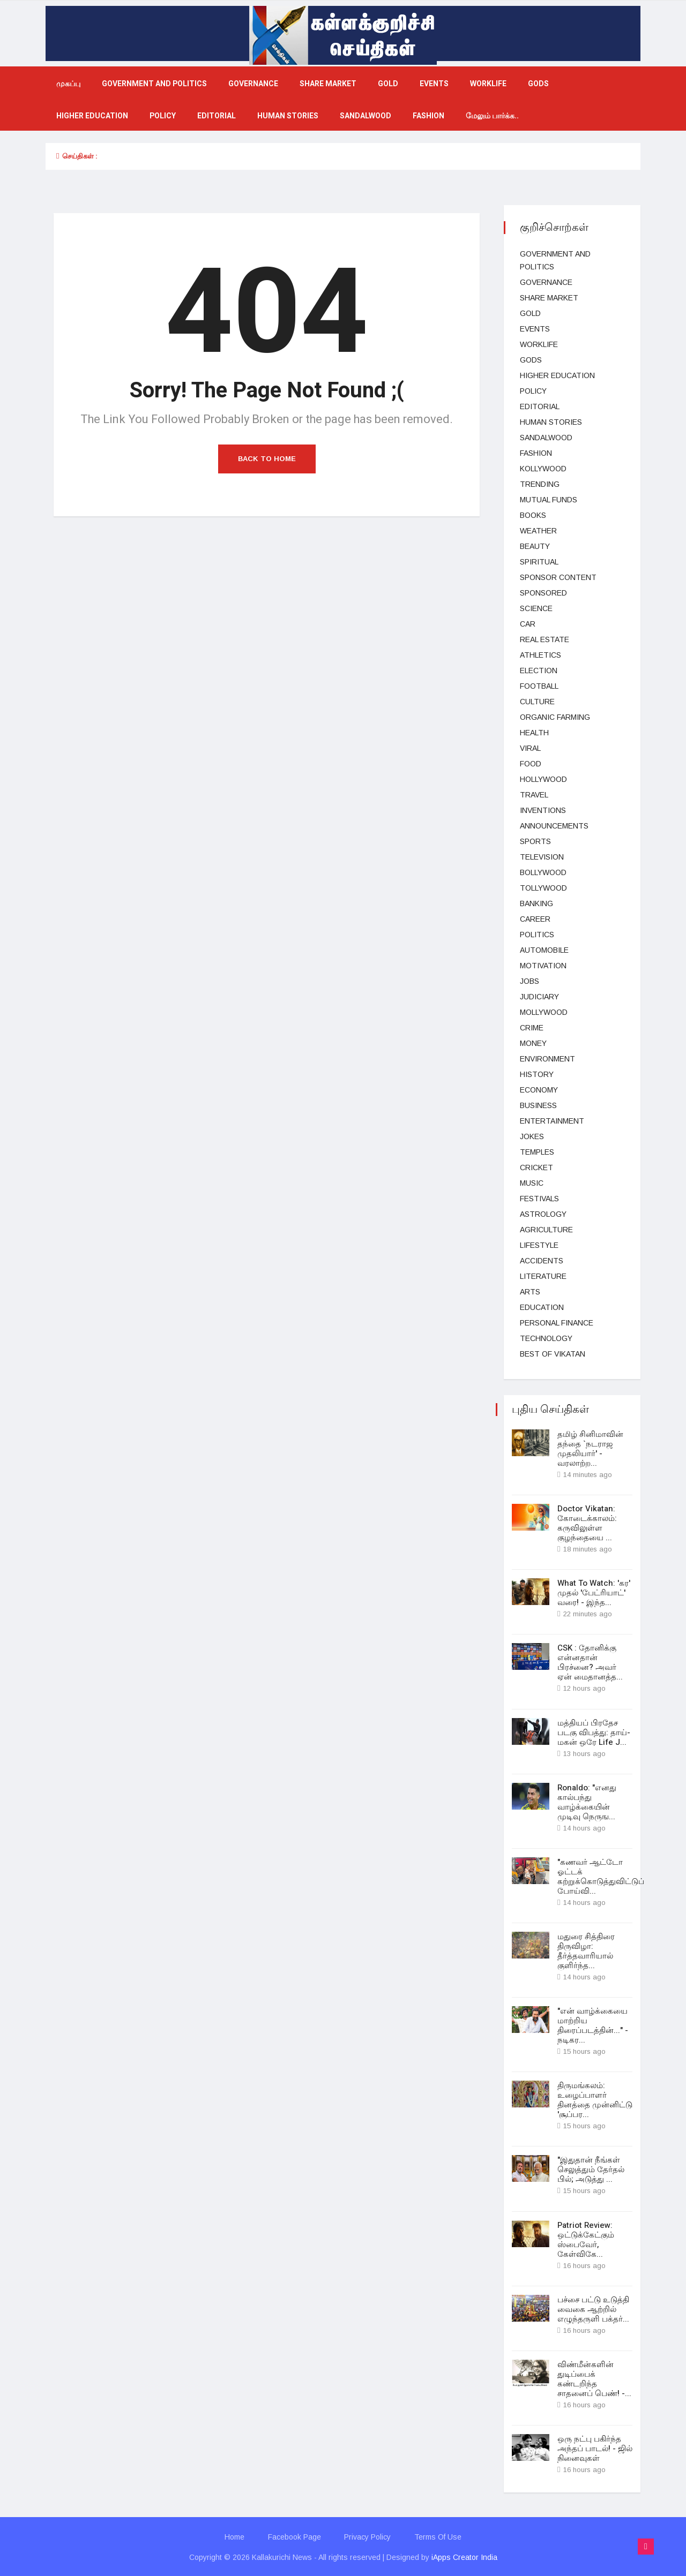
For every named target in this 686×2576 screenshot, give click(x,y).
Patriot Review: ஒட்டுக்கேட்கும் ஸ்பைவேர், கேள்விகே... (585, 2238)
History (537, 1074)
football (539, 686)
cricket (536, 1167)
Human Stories (287, 116)
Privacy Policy (368, 2536)
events (434, 83)
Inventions (543, 810)
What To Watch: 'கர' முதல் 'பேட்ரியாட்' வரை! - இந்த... (593, 1592)
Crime (531, 1027)
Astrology (543, 1214)
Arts (530, 1291)
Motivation (543, 965)
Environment (547, 1058)
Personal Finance (556, 1323)
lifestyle (539, 1245)
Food (530, 763)
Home (234, 2536)
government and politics (154, 83)
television (542, 857)
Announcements (554, 826)
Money (533, 1043)
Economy (539, 1090)
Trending (540, 484)
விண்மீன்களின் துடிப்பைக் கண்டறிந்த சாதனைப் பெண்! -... (594, 2377)
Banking (536, 903)
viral (530, 748)
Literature (543, 1276)
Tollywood (543, 888)
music (531, 1183)
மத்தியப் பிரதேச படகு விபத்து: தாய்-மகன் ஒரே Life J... (593, 1732)
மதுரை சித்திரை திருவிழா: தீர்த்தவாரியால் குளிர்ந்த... (586, 1950)
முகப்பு (68, 83)
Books (533, 515)
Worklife (488, 83)
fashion (428, 116)
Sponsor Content (558, 577)
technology (546, 1338)
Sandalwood (365, 116)
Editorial (216, 116)
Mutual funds (548, 499)
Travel (534, 794)
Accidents (541, 1260)
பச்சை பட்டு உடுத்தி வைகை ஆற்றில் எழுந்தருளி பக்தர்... (593, 2308)
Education (542, 1307)
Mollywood (544, 1012)
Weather (538, 530)
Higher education (92, 116)
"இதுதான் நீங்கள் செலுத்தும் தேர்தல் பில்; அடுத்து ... (590, 2169)
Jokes (532, 1136)
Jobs (529, 981)
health (534, 732)
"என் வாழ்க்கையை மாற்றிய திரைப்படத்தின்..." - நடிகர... (592, 2025)
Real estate (544, 639)
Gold (388, 83)
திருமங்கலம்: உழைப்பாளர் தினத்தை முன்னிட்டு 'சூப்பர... (594, 2099)
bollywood (543, 872)
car (527, 624)
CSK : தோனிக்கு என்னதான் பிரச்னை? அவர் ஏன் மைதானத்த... (590, 1662)
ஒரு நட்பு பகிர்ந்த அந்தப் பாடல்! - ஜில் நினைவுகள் (594, 2447)
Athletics (540, 655)
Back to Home (267, 459)
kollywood (543, 468)
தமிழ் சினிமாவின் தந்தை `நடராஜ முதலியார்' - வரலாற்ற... (590, 1448)
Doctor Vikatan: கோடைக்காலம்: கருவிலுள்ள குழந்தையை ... (587, 1523)
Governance (253, 83)
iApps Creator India (464, 2556)
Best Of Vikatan (552, 1354)
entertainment (552, 1121)
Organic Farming (555, 717)
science (536, 608)
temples (537, 1152)
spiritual (539, 562)
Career (535, 919)
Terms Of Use (438, 2536)
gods (538, 83)
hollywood (543, 779)
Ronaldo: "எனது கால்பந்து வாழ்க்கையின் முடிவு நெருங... (586, 1801)
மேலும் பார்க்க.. (492, 116)
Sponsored (543, 593)
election (538, 670)
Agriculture (546, 1229)
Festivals (539, 1198)
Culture (537, 701)
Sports (535, 841)
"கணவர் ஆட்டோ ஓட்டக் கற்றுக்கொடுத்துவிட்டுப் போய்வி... (600, 1876)
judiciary (539, 996)
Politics (537, 934)
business (538, 1105)
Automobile (544, 950)
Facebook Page (294, 2536)
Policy (163, 116)
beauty (535, 546)
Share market (328, 83)
